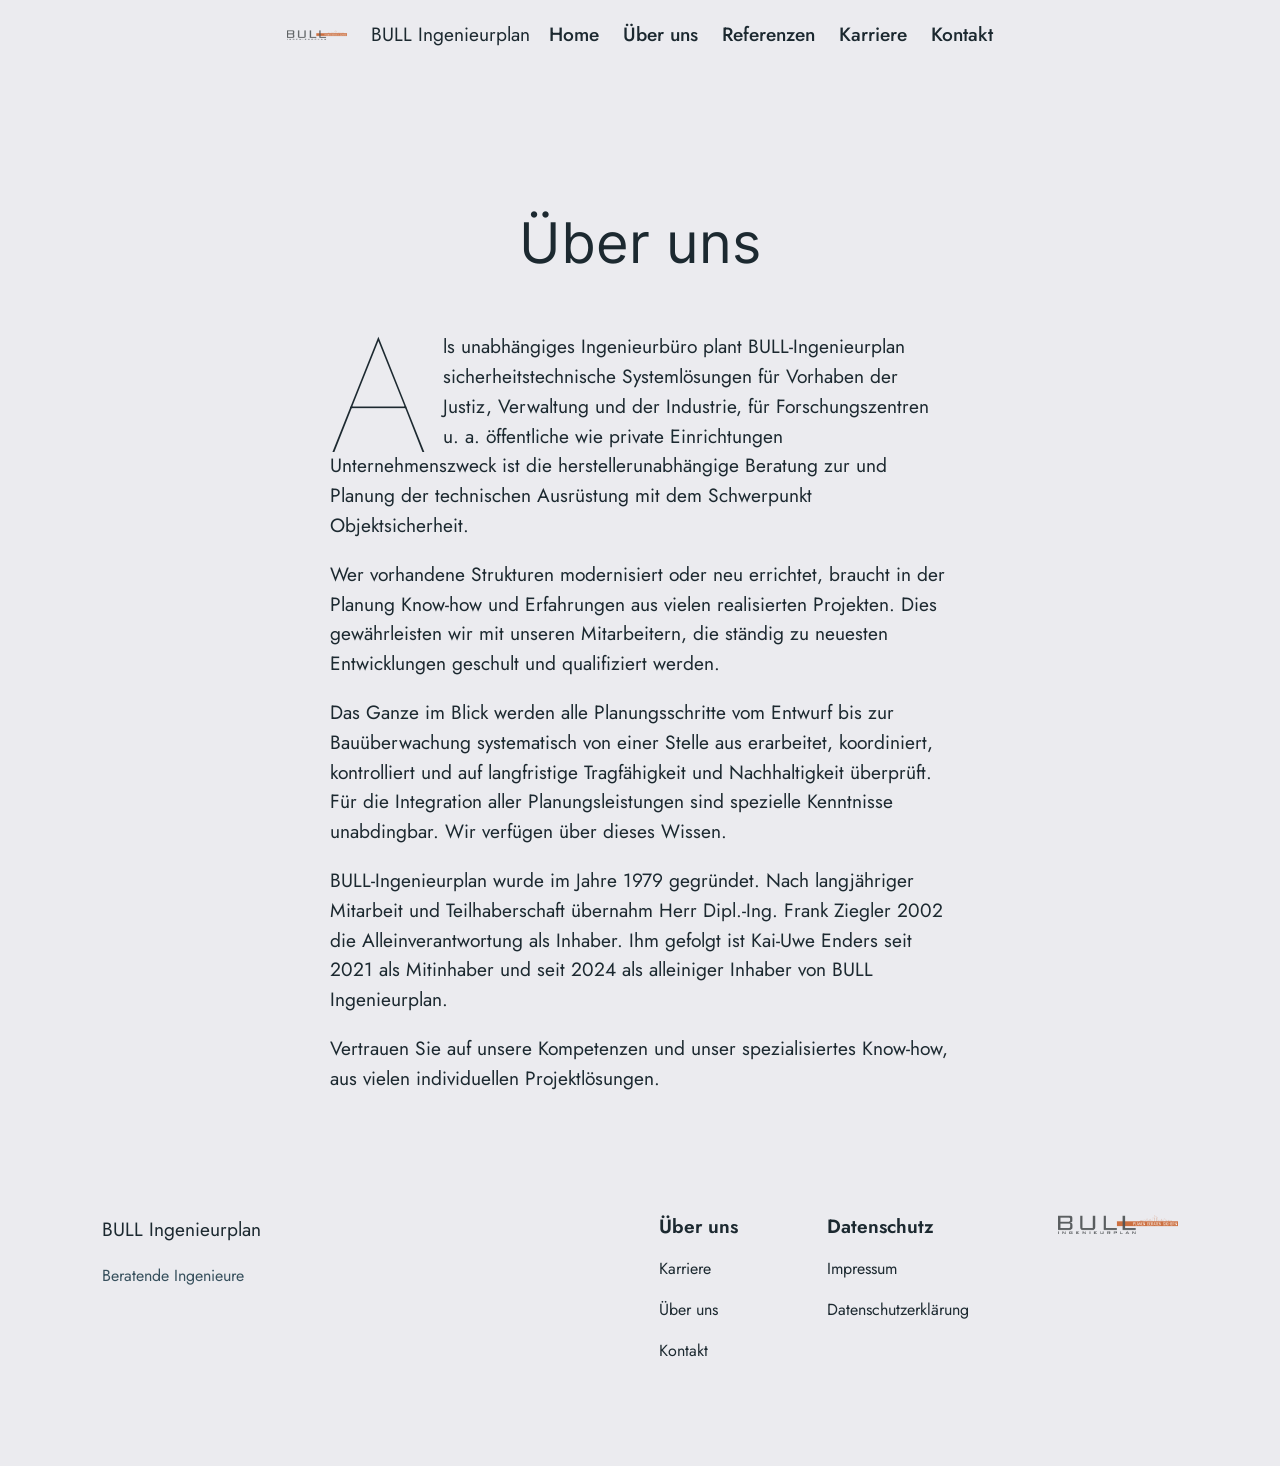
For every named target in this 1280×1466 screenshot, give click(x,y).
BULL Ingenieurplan (450, 34)
